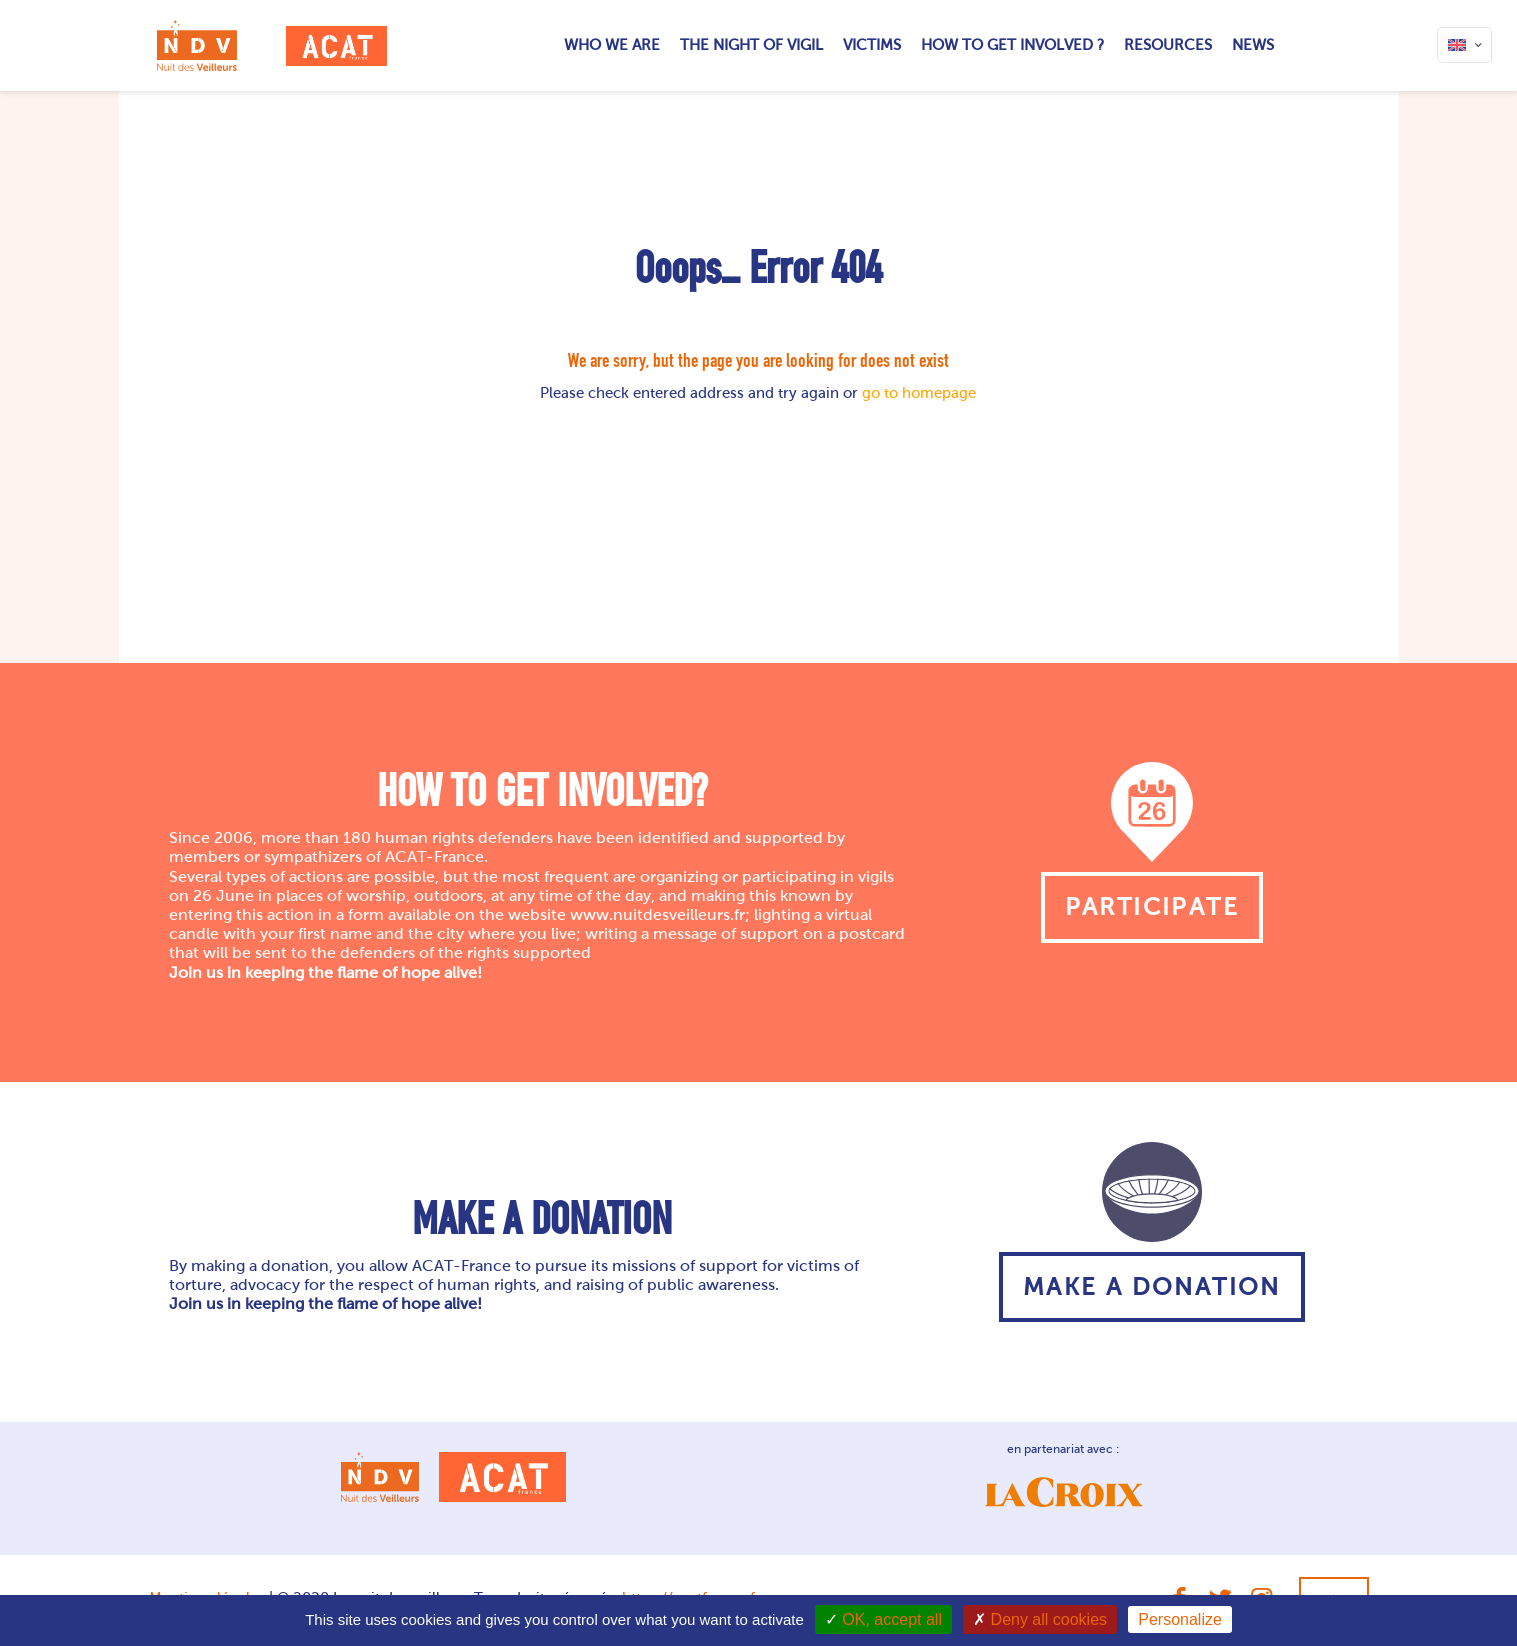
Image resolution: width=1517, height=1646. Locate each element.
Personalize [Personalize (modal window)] (1180, 1619)
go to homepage (919, 393)
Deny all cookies (1040, 1619)
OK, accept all (883, 1619)
